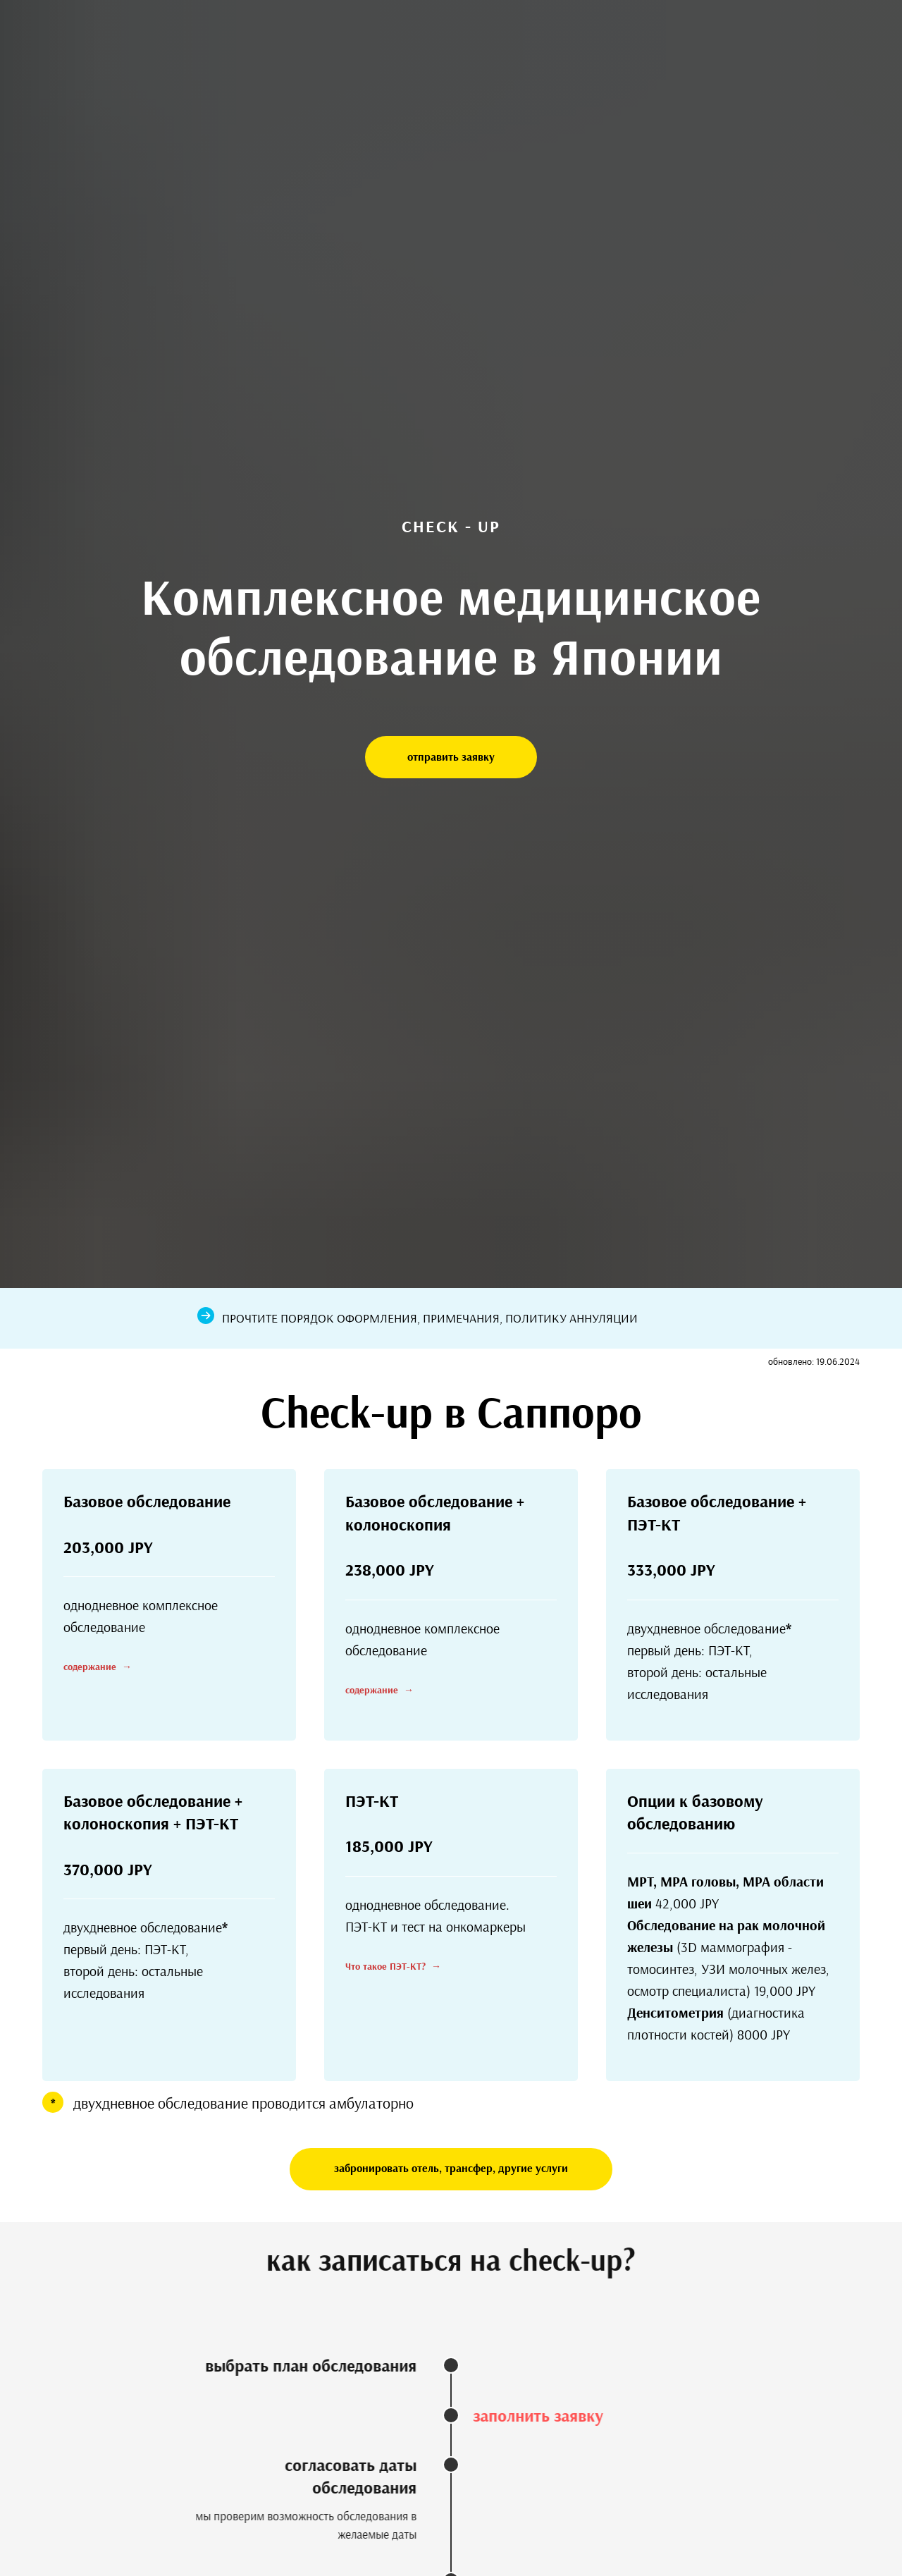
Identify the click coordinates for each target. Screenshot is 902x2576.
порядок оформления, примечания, (392, 1318)
